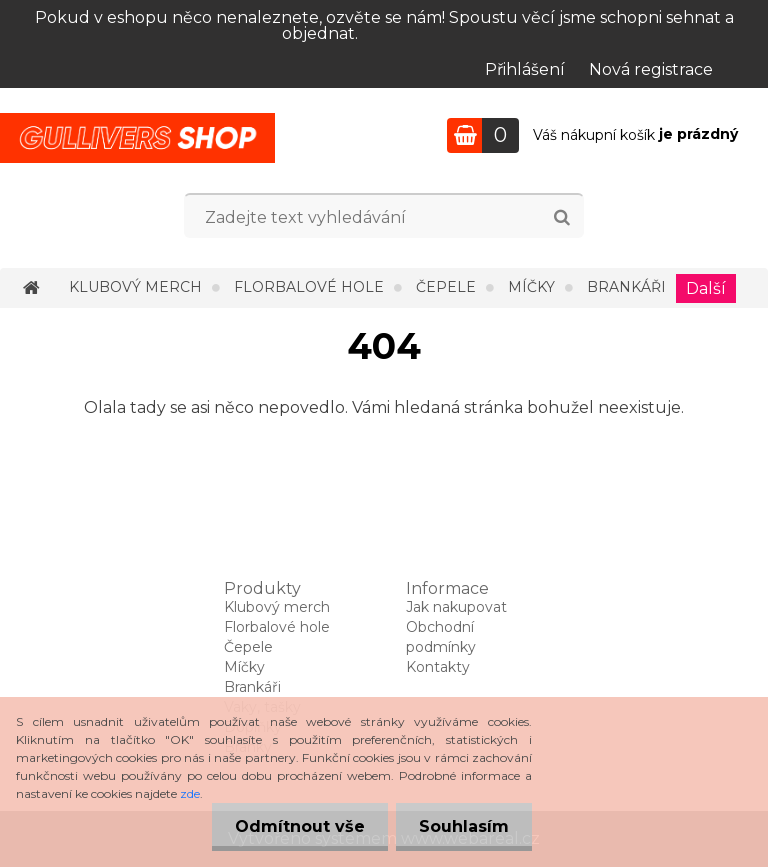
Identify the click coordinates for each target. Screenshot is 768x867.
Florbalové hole (309, 287)
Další (706, 288)
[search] (561, 218)
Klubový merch (135, 287)
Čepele (446, 287)
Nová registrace (651, 69)
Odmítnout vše (294, 826)
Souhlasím (462, 826)
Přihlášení (525, 69)
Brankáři (626, 287)
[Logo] (137, 138)
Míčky (531, 287)
